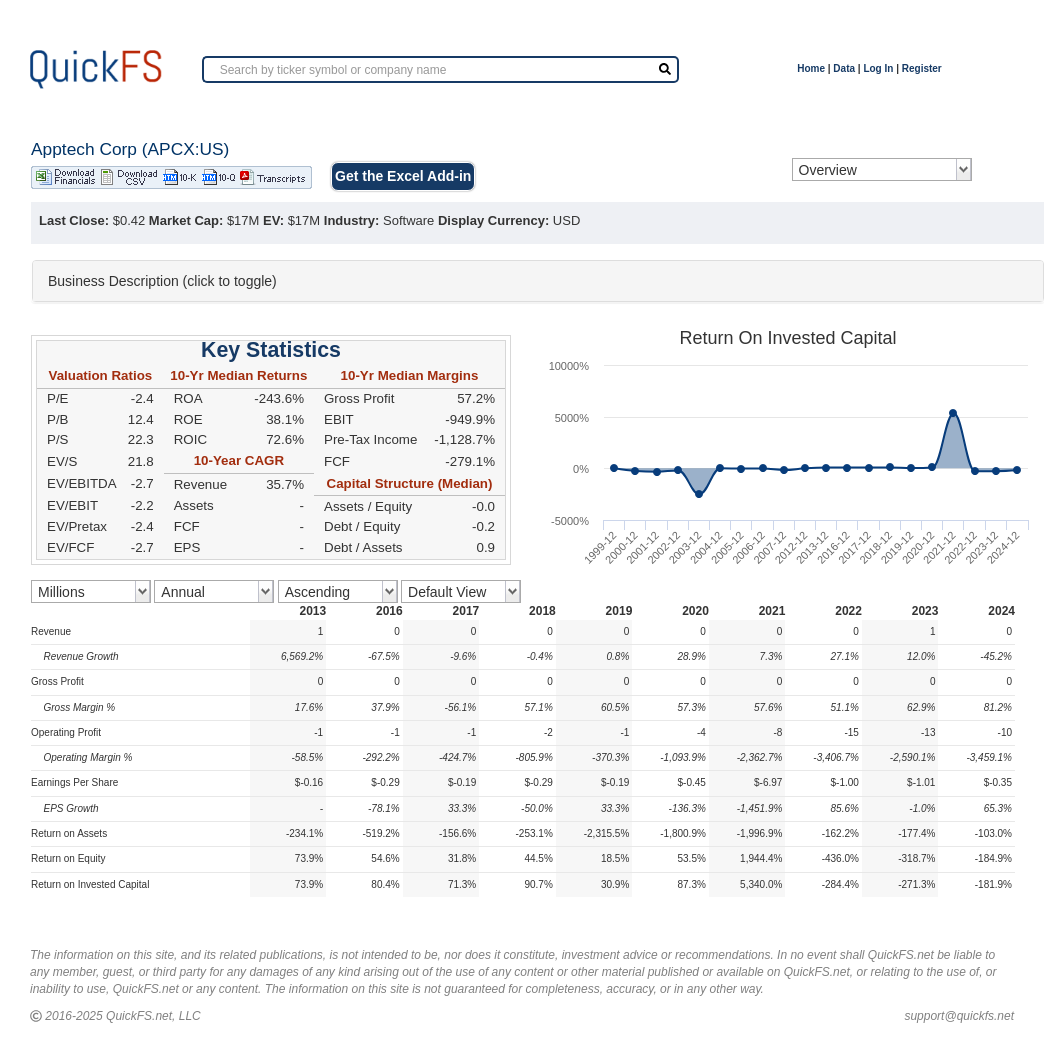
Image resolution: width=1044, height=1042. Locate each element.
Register (922, 68)
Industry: (352, 220)
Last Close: (74, 220)
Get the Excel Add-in (403, 176)
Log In (878, 68)
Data (844, 68)
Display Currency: (493, 220)
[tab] (538, 281)
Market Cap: (186, 220)
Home (811, 68)
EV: (273, 220)
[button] (538, 281)
